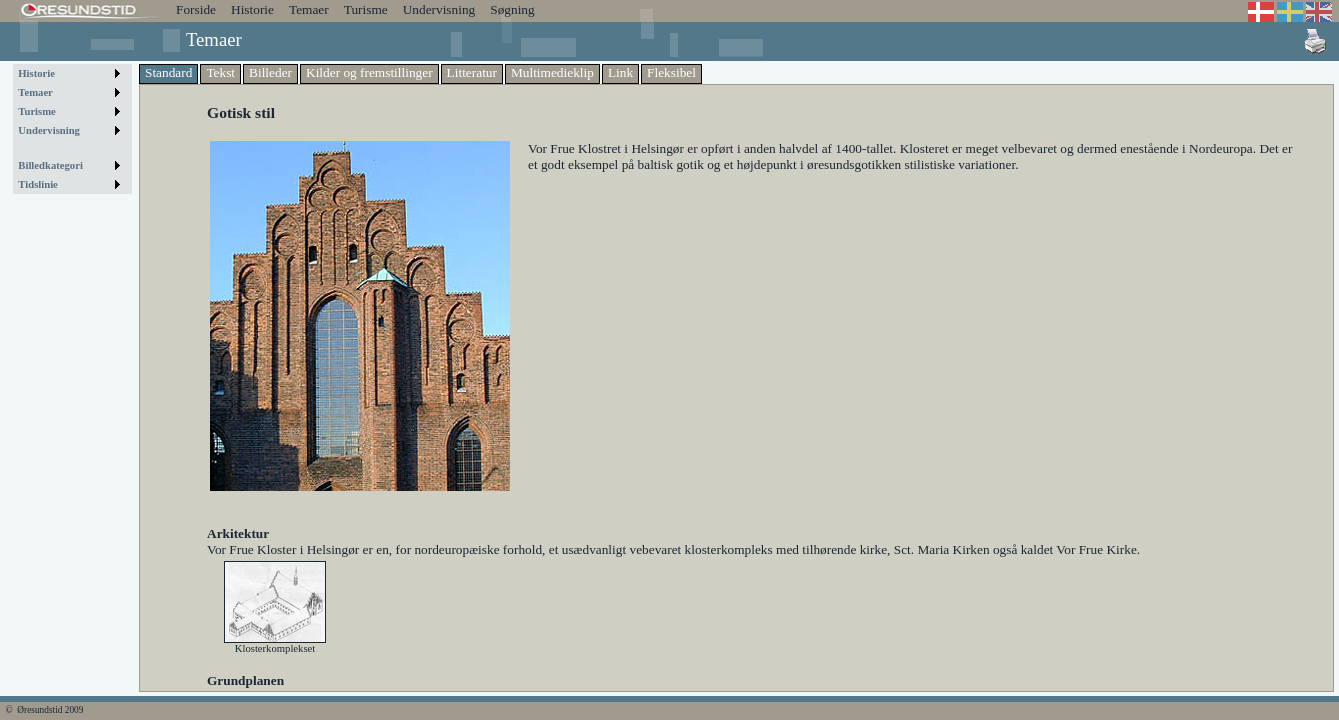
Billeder (270, 72)
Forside (196, 9)
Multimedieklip (552, 72)
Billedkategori (50, 165)
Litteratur (472, 72)
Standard (168, 72)
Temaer (309, 9)
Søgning (512, 9)
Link (620, 72)
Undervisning (439, 9)
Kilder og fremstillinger (369, 72)
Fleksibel (671, 72)
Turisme (366, 9)
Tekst (220, 72)
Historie (252, 9)
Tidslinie (38, 184)
